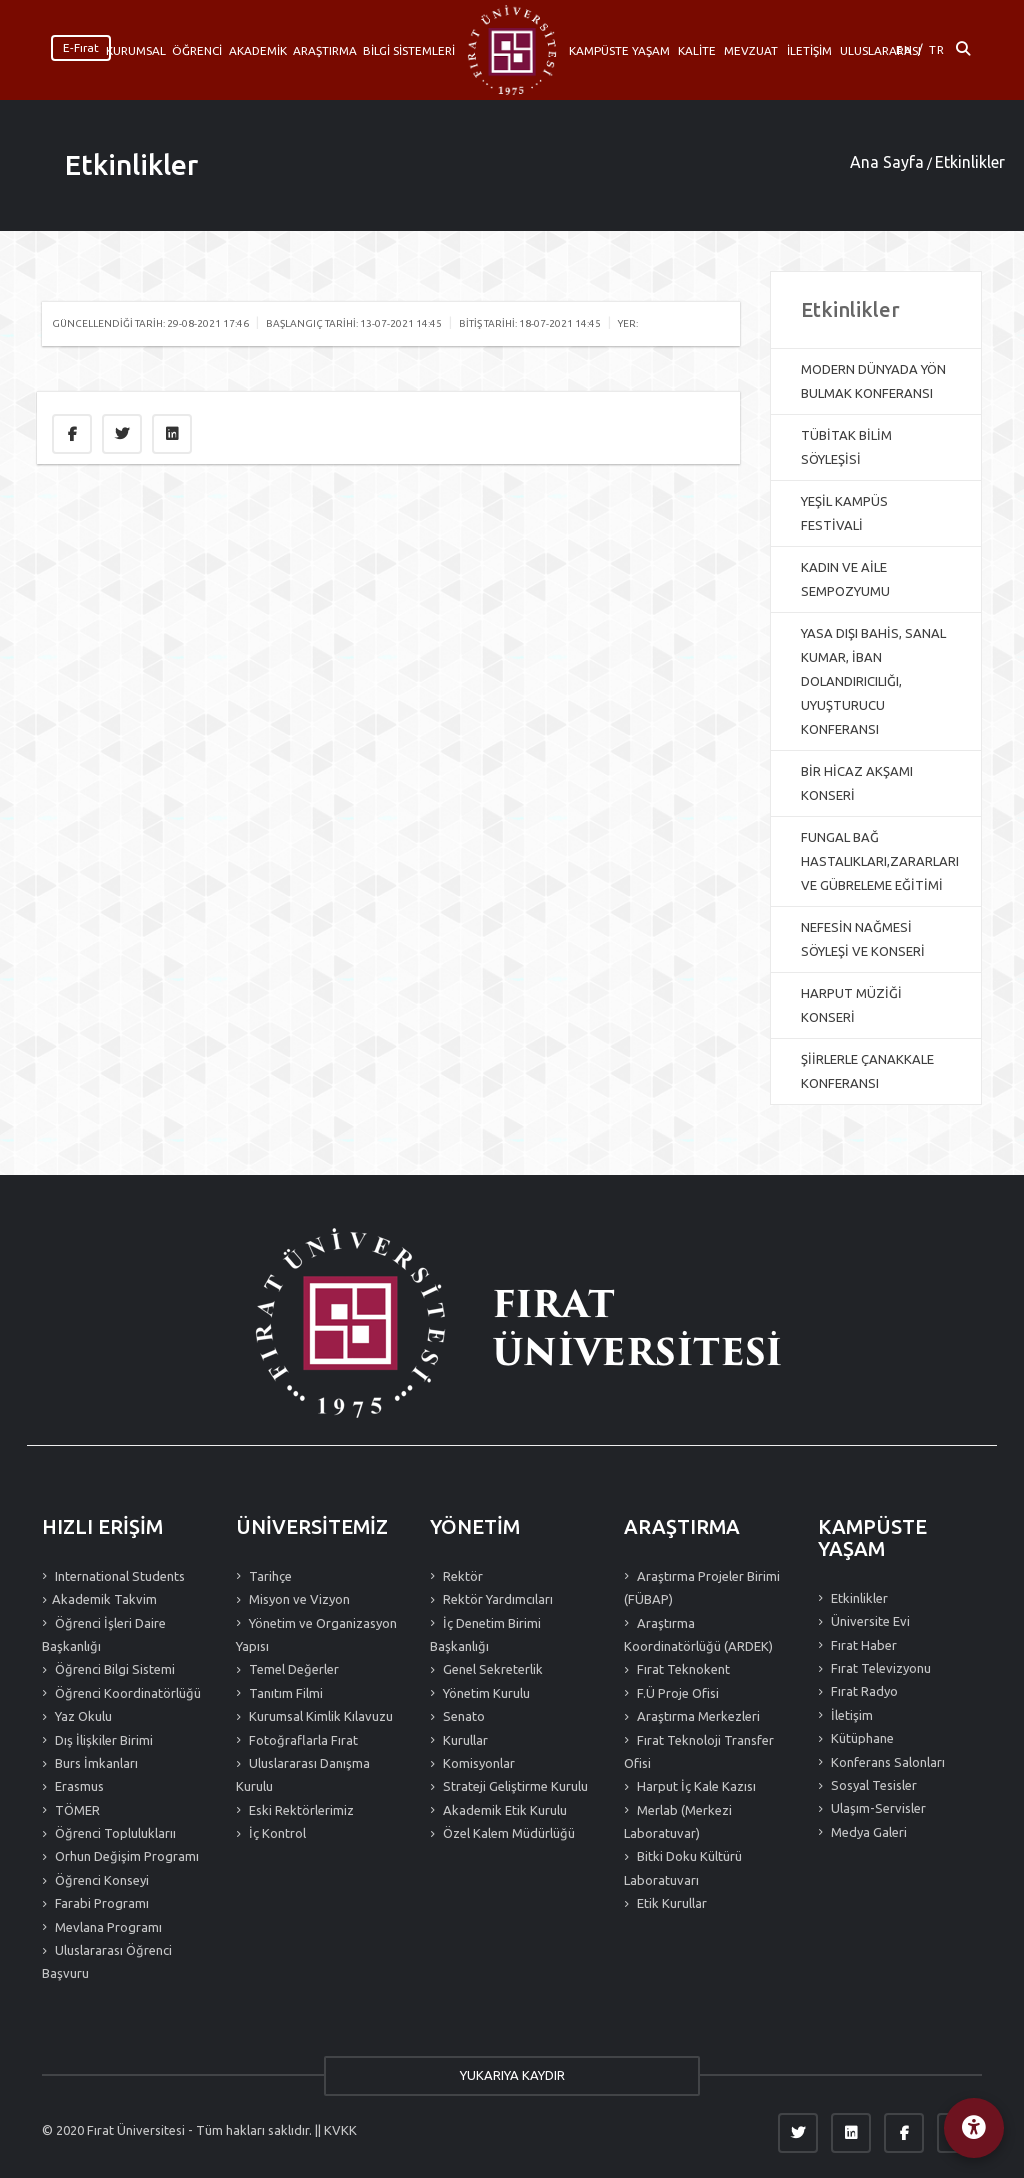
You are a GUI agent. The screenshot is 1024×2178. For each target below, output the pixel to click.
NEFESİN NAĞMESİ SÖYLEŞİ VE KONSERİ (863, 939)
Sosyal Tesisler (872, 1785)
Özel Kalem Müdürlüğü (507, 1833)
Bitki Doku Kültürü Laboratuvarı (683, 1867)
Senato (462, 1716)
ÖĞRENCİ (197, 50)
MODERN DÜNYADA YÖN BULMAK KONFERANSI (873, 381)
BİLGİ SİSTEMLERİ (409, 50)
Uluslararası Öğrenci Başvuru (107, 1961)
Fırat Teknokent (682, 1669)
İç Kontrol (276, 1833)
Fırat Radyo (863, 1691)
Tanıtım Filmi (284, 1693)
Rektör (461, 1576)
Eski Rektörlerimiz (300, 1810)
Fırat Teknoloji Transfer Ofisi (699, 1751)
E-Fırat (81, 47)
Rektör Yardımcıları (496, 1599)
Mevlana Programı (107, 1927)
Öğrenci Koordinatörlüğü (126, 1693)
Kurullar (464, 1740)
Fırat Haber (862, 1645)
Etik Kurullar (670, 1903)
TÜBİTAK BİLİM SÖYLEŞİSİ (846, 447)
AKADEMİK (258, 50)
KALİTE (697, 50)
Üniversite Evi (869, 1621)
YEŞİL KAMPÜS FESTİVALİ (844, 513)
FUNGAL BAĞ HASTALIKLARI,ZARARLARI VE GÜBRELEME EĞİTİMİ (880, 861)
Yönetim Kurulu (485, 1693)
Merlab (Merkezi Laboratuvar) (678, 1821)
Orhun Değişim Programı (125, 1856)
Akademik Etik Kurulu (503, 1810)
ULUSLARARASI (880, 50)
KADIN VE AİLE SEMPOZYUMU (845, 579)
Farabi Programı (100, 1903)
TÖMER (76, 1810)
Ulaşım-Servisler (877, 1808)
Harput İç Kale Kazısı (695, 1786)
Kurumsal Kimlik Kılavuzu (319, 1716)
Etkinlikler (131, 164)
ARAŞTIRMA (325, 50)
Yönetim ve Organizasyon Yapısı (316, 1634)
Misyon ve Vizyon (298, 1599)
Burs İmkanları (95, 1763)
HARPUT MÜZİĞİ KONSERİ (851, 1005)
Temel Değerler (292, 1669)
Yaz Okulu (82, 1716)
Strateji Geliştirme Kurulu (514, 1786)
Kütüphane (861, 1738)
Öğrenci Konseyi (100, 1880)
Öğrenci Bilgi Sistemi (113, 1669)
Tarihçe (269, 1576)
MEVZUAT (751, 50)
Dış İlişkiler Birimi (102, 1740)
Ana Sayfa (887, 162)
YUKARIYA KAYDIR (512, 2075)
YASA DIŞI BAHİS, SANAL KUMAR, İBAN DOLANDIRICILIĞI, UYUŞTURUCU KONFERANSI (873, 681)
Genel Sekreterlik (491, 1669)
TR (937, 49)
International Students (118, 1576)
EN (904, 49)
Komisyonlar (477, 1763)
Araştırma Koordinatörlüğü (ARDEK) (698, 1634)
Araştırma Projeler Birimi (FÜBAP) (702, 1587)
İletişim (850, 1715)
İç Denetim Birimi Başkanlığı (485, 1634)
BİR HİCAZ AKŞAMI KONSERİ (857, 783)
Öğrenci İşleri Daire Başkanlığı (104, 1634)
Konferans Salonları (886, 1762)
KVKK (340, 2130)
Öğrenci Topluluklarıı (114, 1833)
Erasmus (78, 1786)
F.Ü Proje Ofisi (676, 1693)
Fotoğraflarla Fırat (302, 1740)
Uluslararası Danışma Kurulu (303, 1774)
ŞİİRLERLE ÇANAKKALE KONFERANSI (867, 1071)
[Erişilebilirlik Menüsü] (974, 2128)
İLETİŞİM (809, 50)
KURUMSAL (136, 50)
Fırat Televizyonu (879, 1668)
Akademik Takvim (104, 1599)
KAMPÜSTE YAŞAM (619, 50)
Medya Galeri (867, 1832)
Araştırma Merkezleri (697, 1716)
